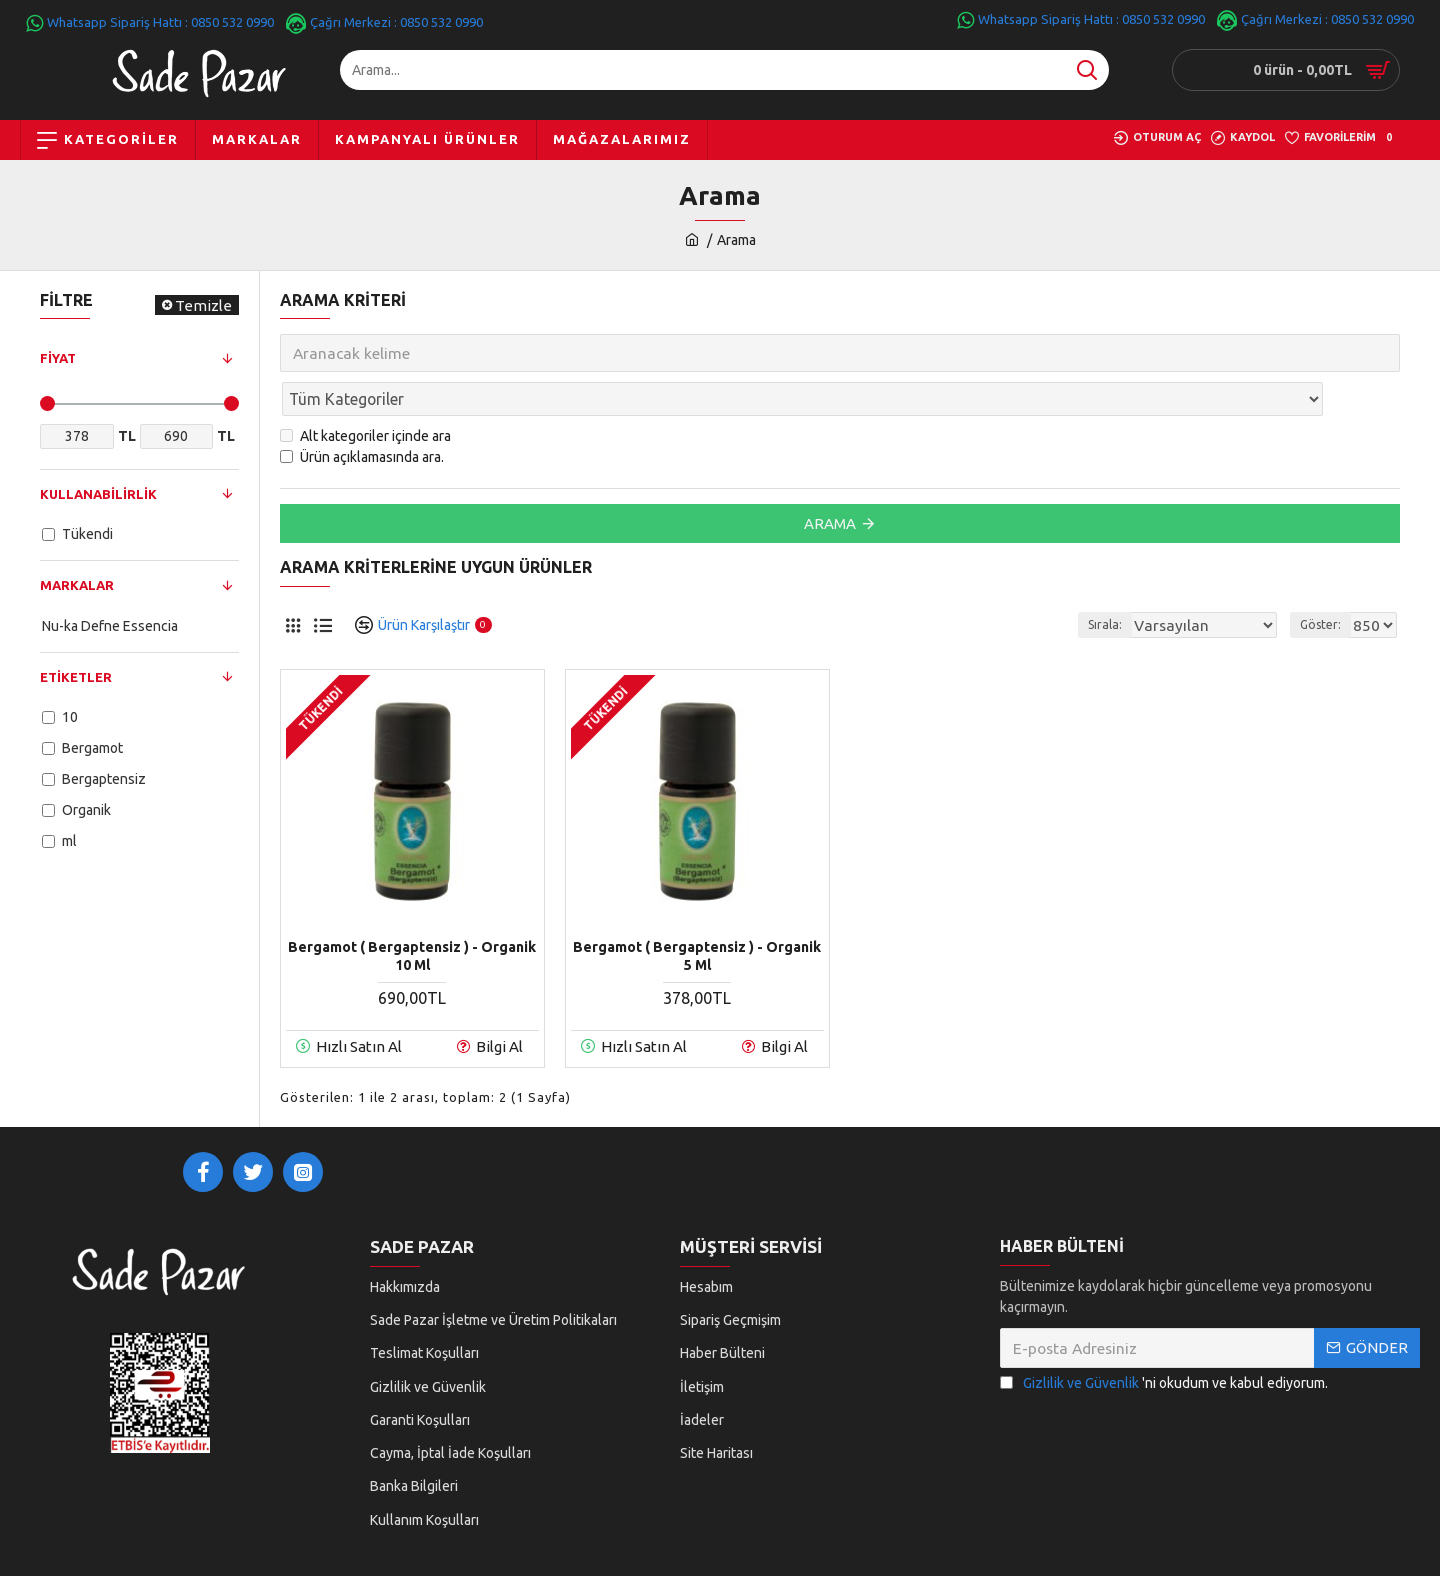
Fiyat (58, 358)
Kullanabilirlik (98, 494)
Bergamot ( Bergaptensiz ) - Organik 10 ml (412, 912)
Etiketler (76, 677)
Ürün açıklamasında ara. (362, 413)
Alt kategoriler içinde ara (365, 392)
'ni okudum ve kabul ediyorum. (1164, 1348)
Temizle (203, 305)
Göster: (1326, 580)
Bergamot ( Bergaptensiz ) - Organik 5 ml (697, 912)
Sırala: (1128, 580)
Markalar (77, 585)
